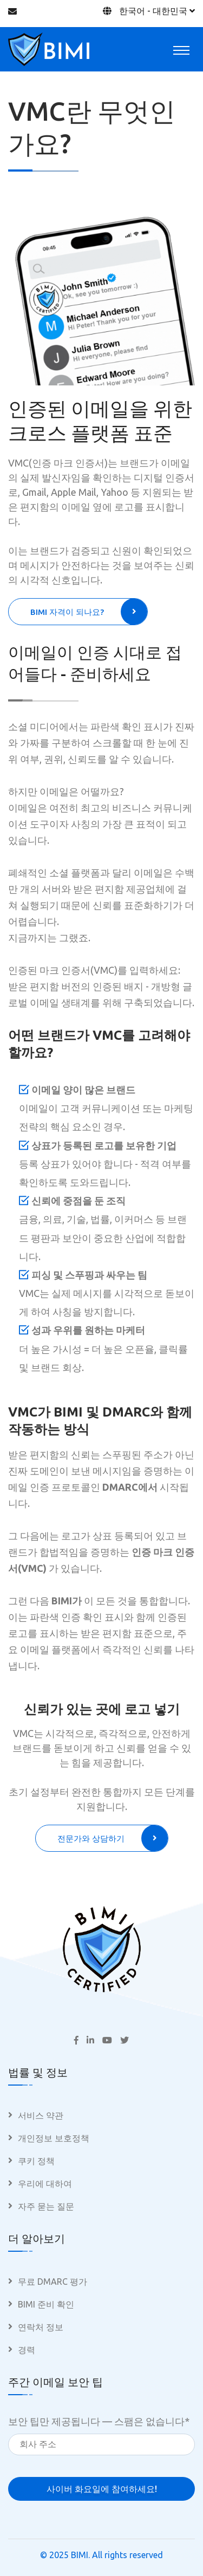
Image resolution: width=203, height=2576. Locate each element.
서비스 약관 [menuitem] (40, 2115)
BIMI (79, 2555)
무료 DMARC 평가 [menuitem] (52, 2281)
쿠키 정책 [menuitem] (36, 2161)
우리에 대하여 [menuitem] (45, 2183)
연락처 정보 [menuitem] (40, 2327)
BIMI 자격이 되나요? (89, 611)
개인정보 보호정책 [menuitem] (53, 2138)
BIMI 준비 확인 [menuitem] (46, 2304)
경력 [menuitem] (26, 2350)
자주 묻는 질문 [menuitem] (46, 2206)
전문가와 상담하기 (112, 1838)
